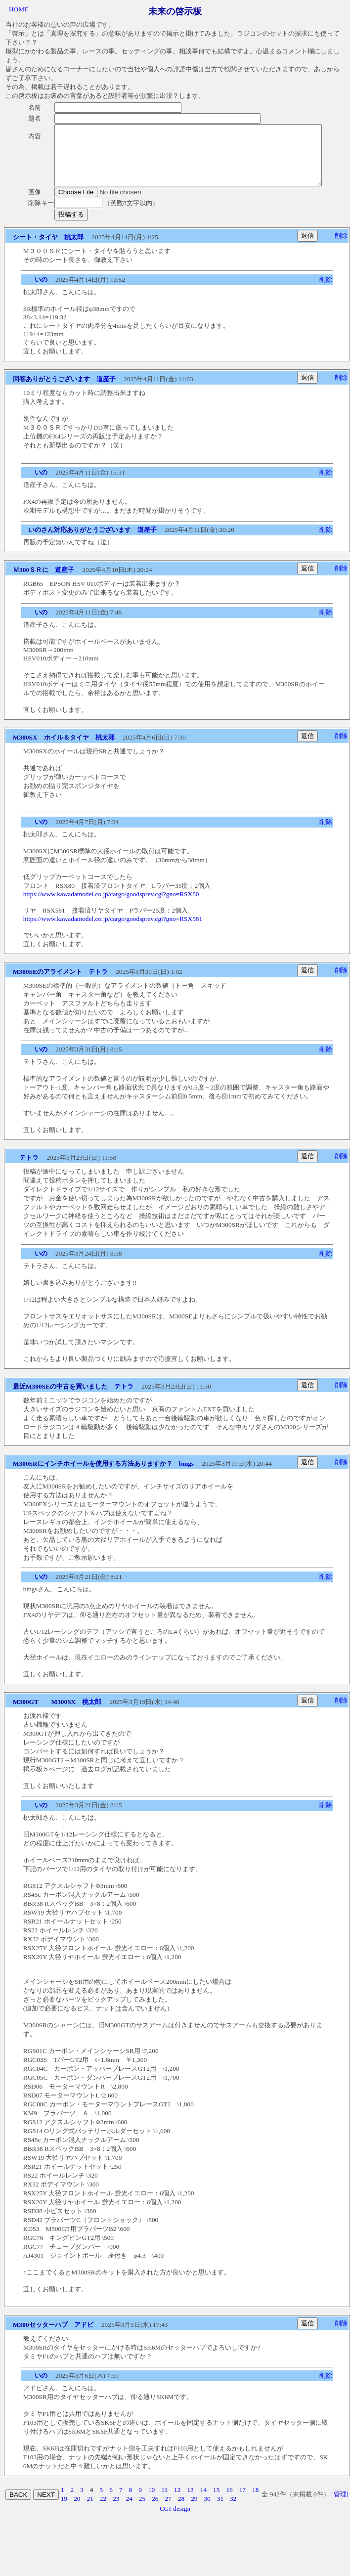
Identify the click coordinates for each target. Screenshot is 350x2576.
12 (177, 2501)
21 (90, 2510)
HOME (18, 9)
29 (194, 2510)
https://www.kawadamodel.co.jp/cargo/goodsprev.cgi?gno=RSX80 (111, 906)
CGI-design (175, 2520)
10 (151, 2501)
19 (64, 2510)
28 (181, 2510)
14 (203, 2501)
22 (103, 2510)
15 (216, 2501)
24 (129, 2510)
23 (116, 2510)
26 (155, 2510)
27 (168, 2510)
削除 (341, 247)
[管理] (340, 2506)
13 (190, 2501)
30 (207, 2510)
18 (255, 2501)
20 (77, 2510)
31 (220, 2510)
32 (233, 2510)
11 (164, 2501)
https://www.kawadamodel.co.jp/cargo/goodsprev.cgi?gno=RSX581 (112, 930)
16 (229, 2501)
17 (242, 2501)
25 (142, 2510)
